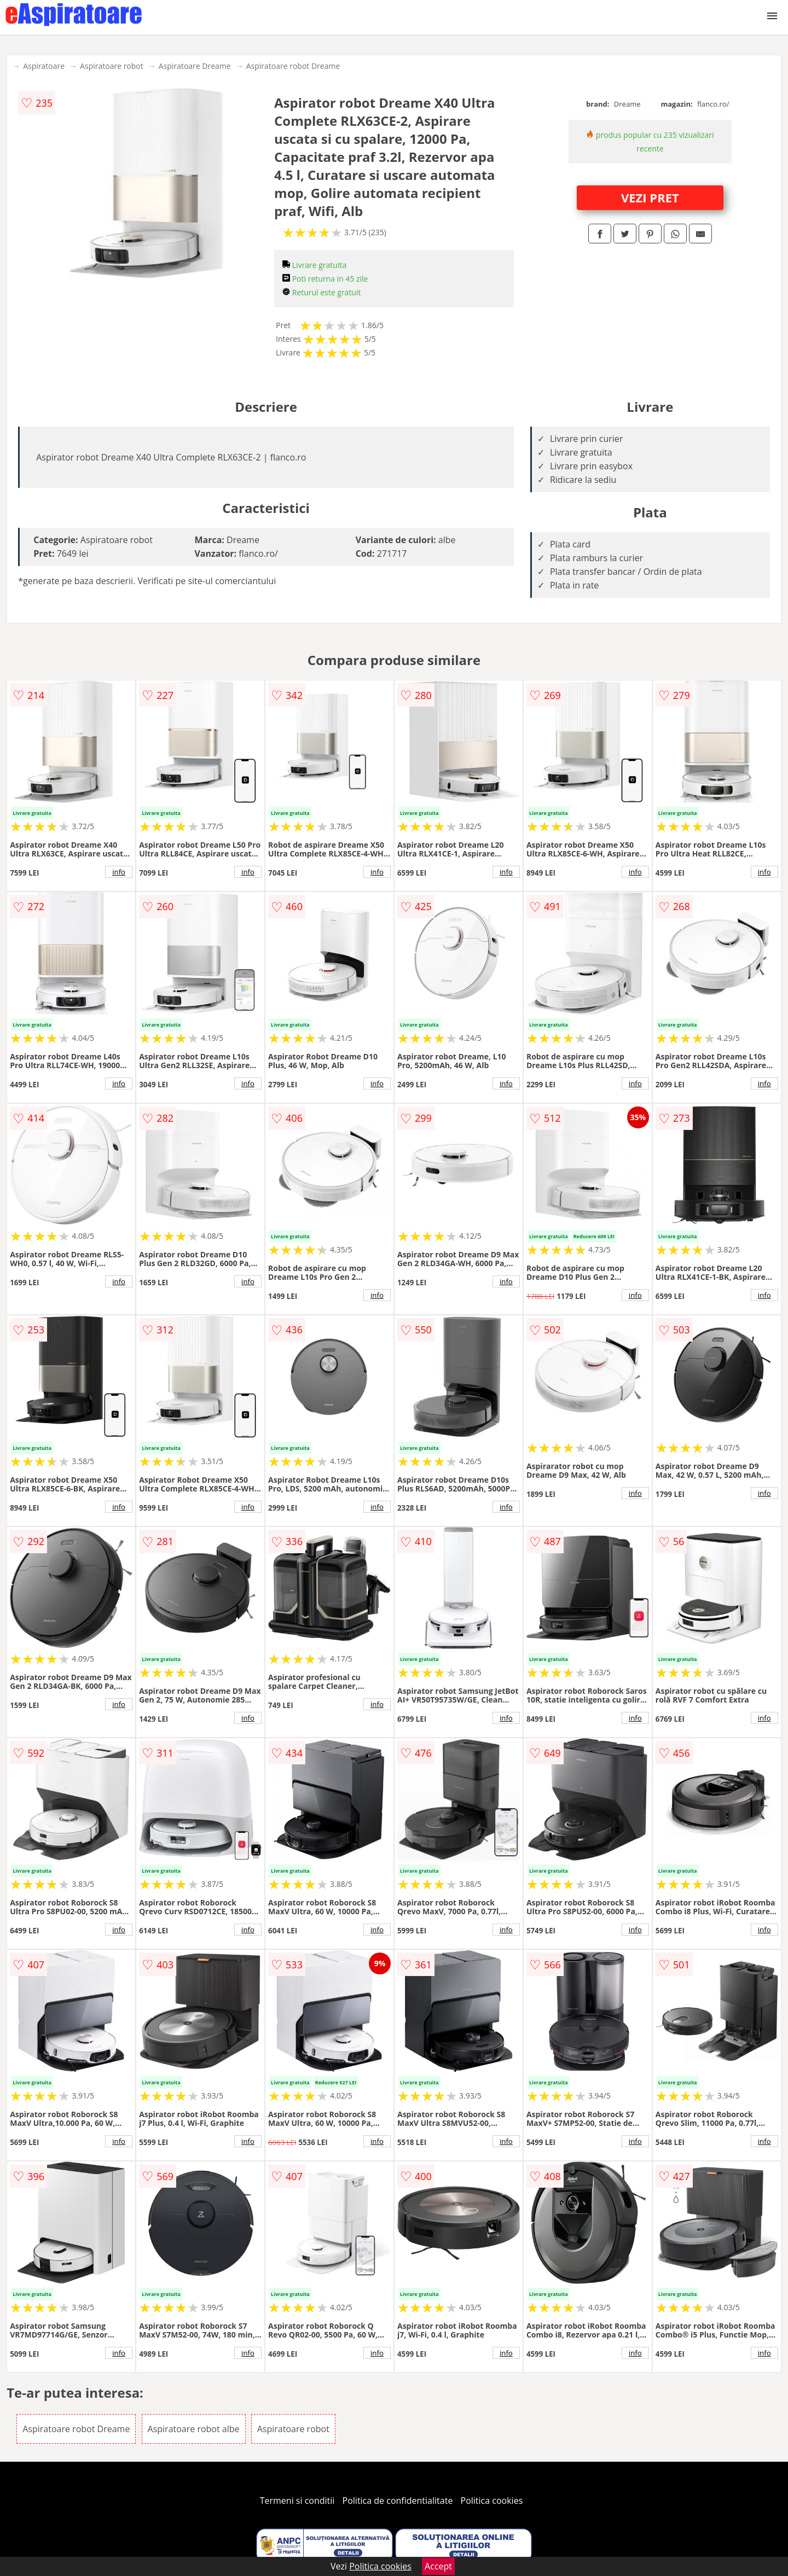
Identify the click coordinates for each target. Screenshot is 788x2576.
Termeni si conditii (297, 2501)
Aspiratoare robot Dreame (293, 66)
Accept (438, 2566)
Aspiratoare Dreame (195, 66)
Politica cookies (492, 2501)
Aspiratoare (44, 66)
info (118, 872)
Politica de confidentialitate (398, 2501)
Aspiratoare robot (111, 66)
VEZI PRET (650, 197)
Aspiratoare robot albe (194, 2429)
